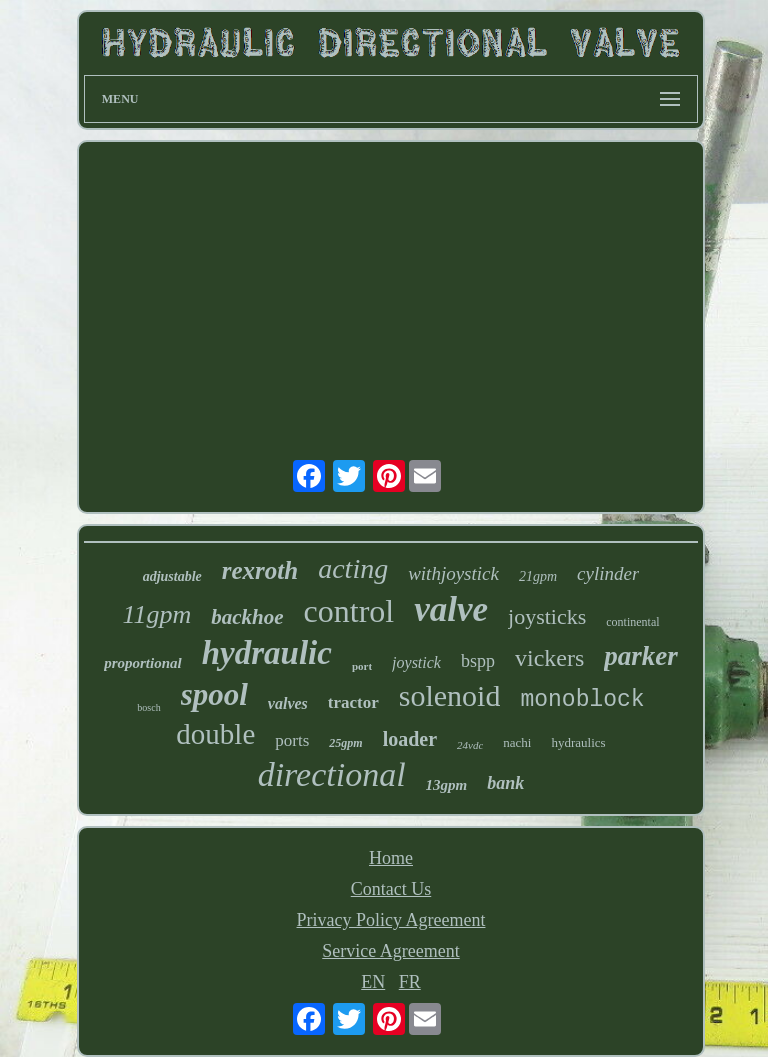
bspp (478, 661)
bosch (148, 707)
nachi (517, 742)
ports (292, 740)
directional (332, 774)
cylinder (608, 573)
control (349, 611)
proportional (143, 663)
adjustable (172, 576)
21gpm (538, 576)
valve (451, 609)
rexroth (260, 570)
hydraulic (267, 653)
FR (410, 982)
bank (505, 783)
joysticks (547, 616)
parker (641, 656)
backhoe (247, 617)
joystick (416, 662)
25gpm (345, 743)
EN (373, 982)
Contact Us (391, 889)
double (215, 734)
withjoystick (453, 573)
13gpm (447, 785)
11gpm (156, 614)
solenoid (450, 695)
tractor (353, 702)
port (362, 666)
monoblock (582, 700)
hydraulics (578, 742)
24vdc (470, 745)
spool (214, 694)
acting (353, 568)
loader (410, 739)
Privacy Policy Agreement (391, 920)
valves (288, 703)
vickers (549, 658)
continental (632, 622)
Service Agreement (390, 951)
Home (391, 858)
